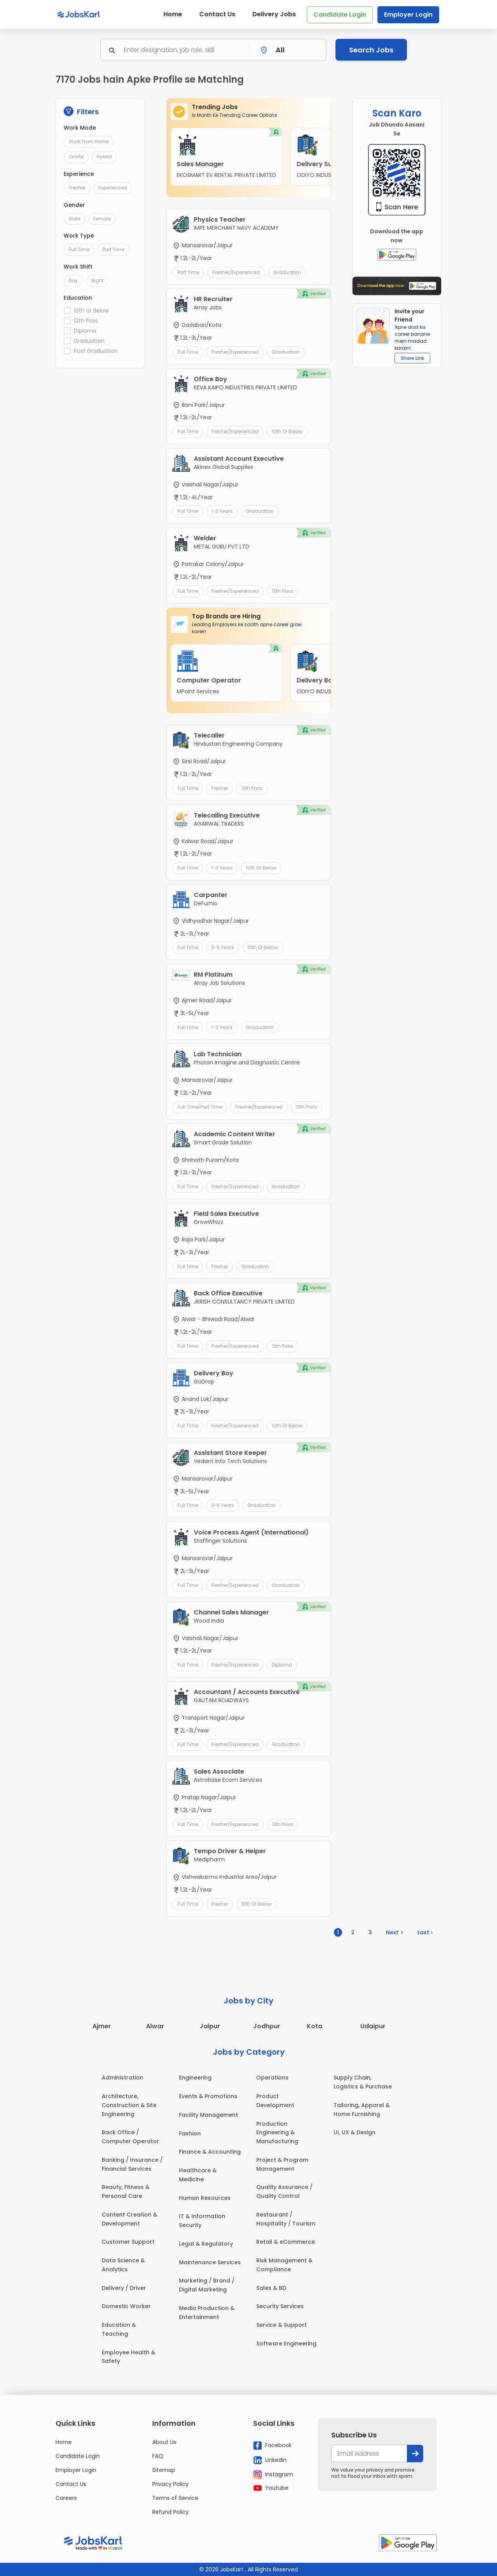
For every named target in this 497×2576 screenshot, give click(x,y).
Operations (272, 2077)
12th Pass (86, 321)
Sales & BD (271, 2288)
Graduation (89, 341)
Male (74, 218)
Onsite (76, 156)
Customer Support (128, 2242)
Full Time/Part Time (199, 1107)
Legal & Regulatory (206, 2244)
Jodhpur (266, 2026)
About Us (164, 2442)
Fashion (190, 2133)
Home (172, 14)
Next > (394, 1932)
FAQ (157, 2456)
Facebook (272, 2445)
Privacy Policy (170, 2484)
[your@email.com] (369, 2453)
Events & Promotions (208, 2096)
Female (102, 218)
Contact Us (217, 14)
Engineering (195, 2077)
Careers (66, 2498)
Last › (425, 1932)
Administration (122, 2077)
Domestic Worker (126, 2306)
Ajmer (101, 2026)
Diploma (85, 331)
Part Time (113, 249)
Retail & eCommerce (285, 2242)
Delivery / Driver (124, 2288)
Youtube (270, 2488)
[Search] (184, 50)
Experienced (113, 187)
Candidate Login (339, 14)
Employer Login (408, 14)
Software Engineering (286, 2343)
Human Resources (205, 2198)
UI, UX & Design (354, 2132)
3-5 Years (222, 947)
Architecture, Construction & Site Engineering (129, 2105)
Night (97, 280)
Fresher (77, 187)
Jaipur (210, 2026)
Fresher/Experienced (236, 272)
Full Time (79, 249)
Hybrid (104, 156)
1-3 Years (222, 511)
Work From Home (89, 141)
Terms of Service (175, 2498)
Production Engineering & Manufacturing (277, 2133)
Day (73, 280)
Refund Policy (170, 2512)
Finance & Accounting (210, 2152)
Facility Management (208, 2115)
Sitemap (163, 2470)
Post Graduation (96, 351)
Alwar (155, 2026)
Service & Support (281, 2325)
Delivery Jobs (274, 14)
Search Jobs (371, 50)
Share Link (412, 358)
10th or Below (91, 310)
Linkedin (270, 2460)
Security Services (280, 2306)
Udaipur (373, 2026)
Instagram (273, 2474)
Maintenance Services (210, 2262)
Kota (314, 2026)
